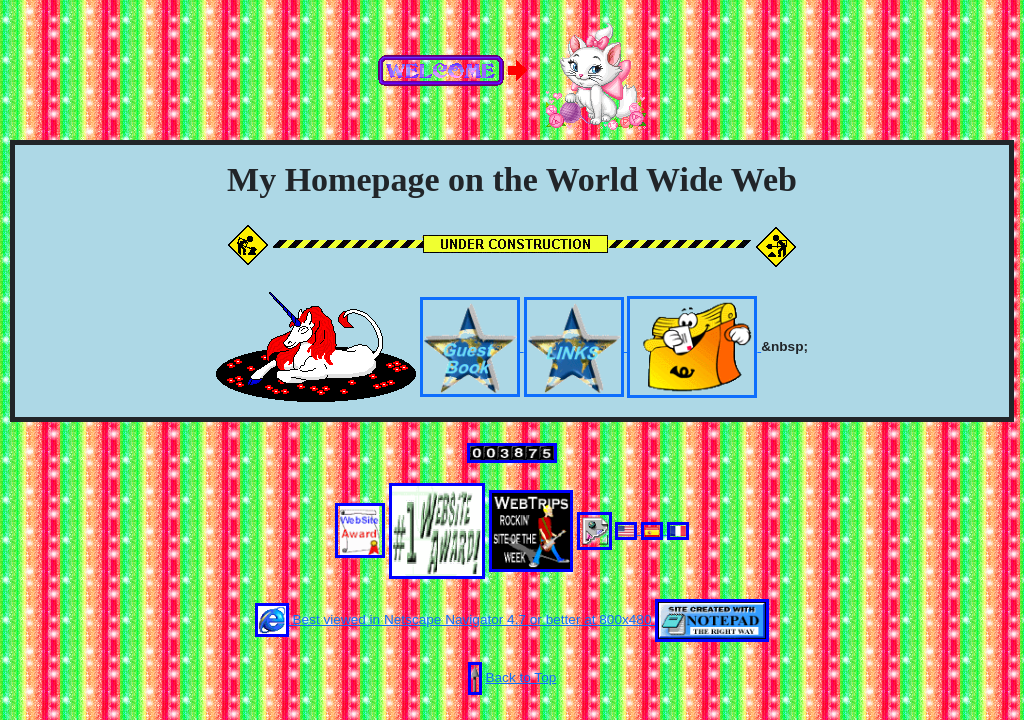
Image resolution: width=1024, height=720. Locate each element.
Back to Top (520, 677)
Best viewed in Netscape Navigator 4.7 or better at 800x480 (455, 619)
